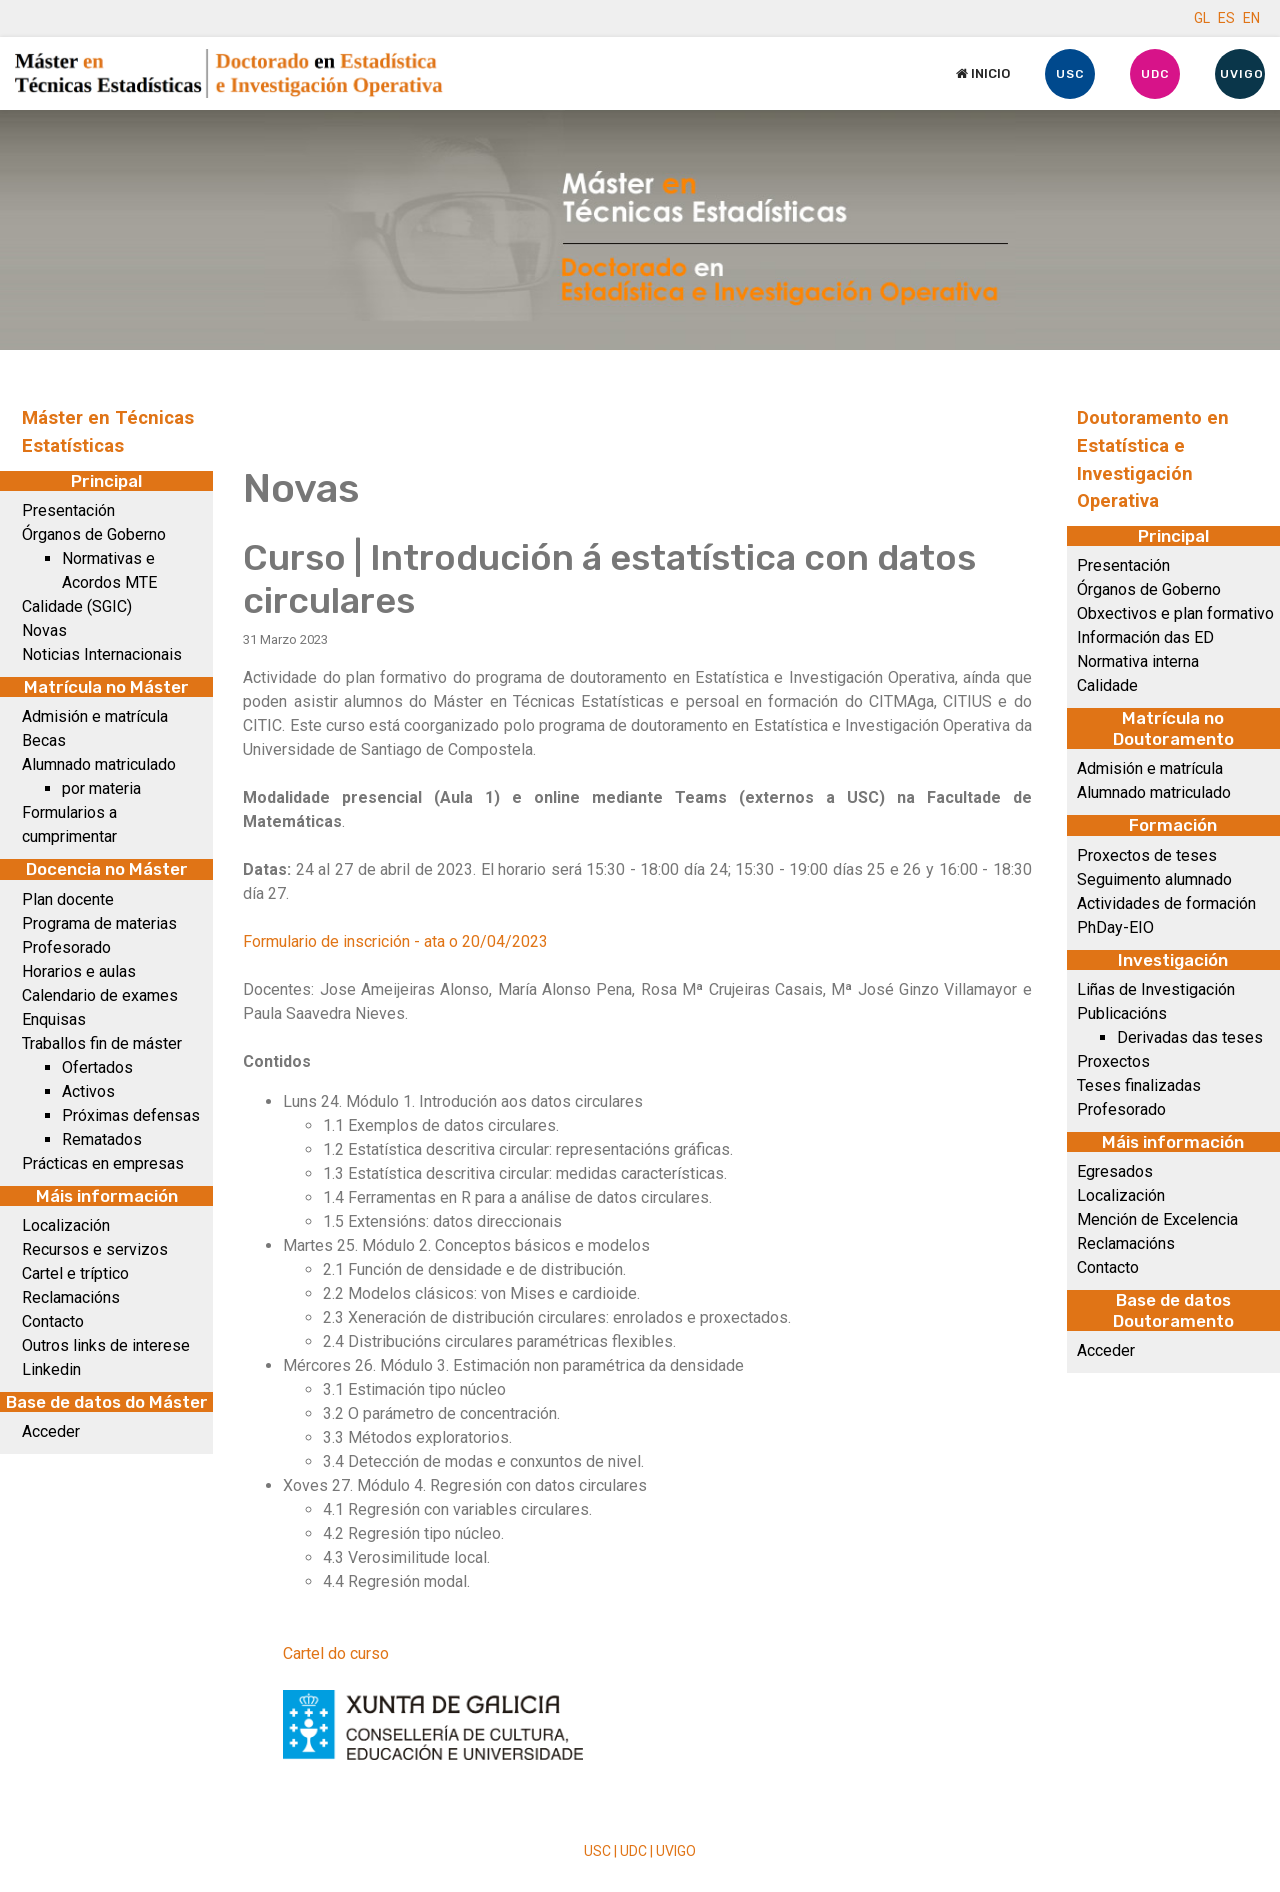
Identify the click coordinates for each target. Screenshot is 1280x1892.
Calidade (1107, 685)
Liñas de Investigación (1156, 989)
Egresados (1115, 1171)
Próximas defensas (131, 1115)
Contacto (53, 1321)
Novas (44, 630)
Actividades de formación (1166, 903)
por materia (101, 788)
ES (1226, 18)
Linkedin (51, 1369)
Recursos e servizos (95, 1249)
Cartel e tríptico (75, 1273)
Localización (66, 1225)
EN (1251, 18)
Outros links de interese (106, 1345)
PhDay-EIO (1115, 927)
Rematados (102, 1139)
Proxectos (1113, 1061)
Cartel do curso (336, 1653)
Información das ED (1145, 637)
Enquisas (54, 1019)
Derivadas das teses (1190, 1037)
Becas (44, 740)
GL (1202, 18)
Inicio (983, 73)
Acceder (51, 1431)
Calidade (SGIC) (77, 606)
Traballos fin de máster (102, 1043)
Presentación (68, 510)
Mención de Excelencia (1157, 1219)
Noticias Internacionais (102, 654)
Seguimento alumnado (1154, 879)
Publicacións (1122, 1013)
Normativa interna (1138, 661)
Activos (88, 1091)
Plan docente (68, 899)
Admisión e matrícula (95, 716)
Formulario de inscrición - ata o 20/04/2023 (395, 941)
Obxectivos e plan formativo (1175, 613)
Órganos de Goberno (94, 534)
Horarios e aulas (79, 971)
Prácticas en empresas (103, 1163)
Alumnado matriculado (99, 764)
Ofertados (97, 1067)
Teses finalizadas (1139, 1085)
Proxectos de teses (1147, 855)
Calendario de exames (100, 995)
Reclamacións (71, 1297)
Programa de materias (99, 923)
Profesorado (66, 947)
